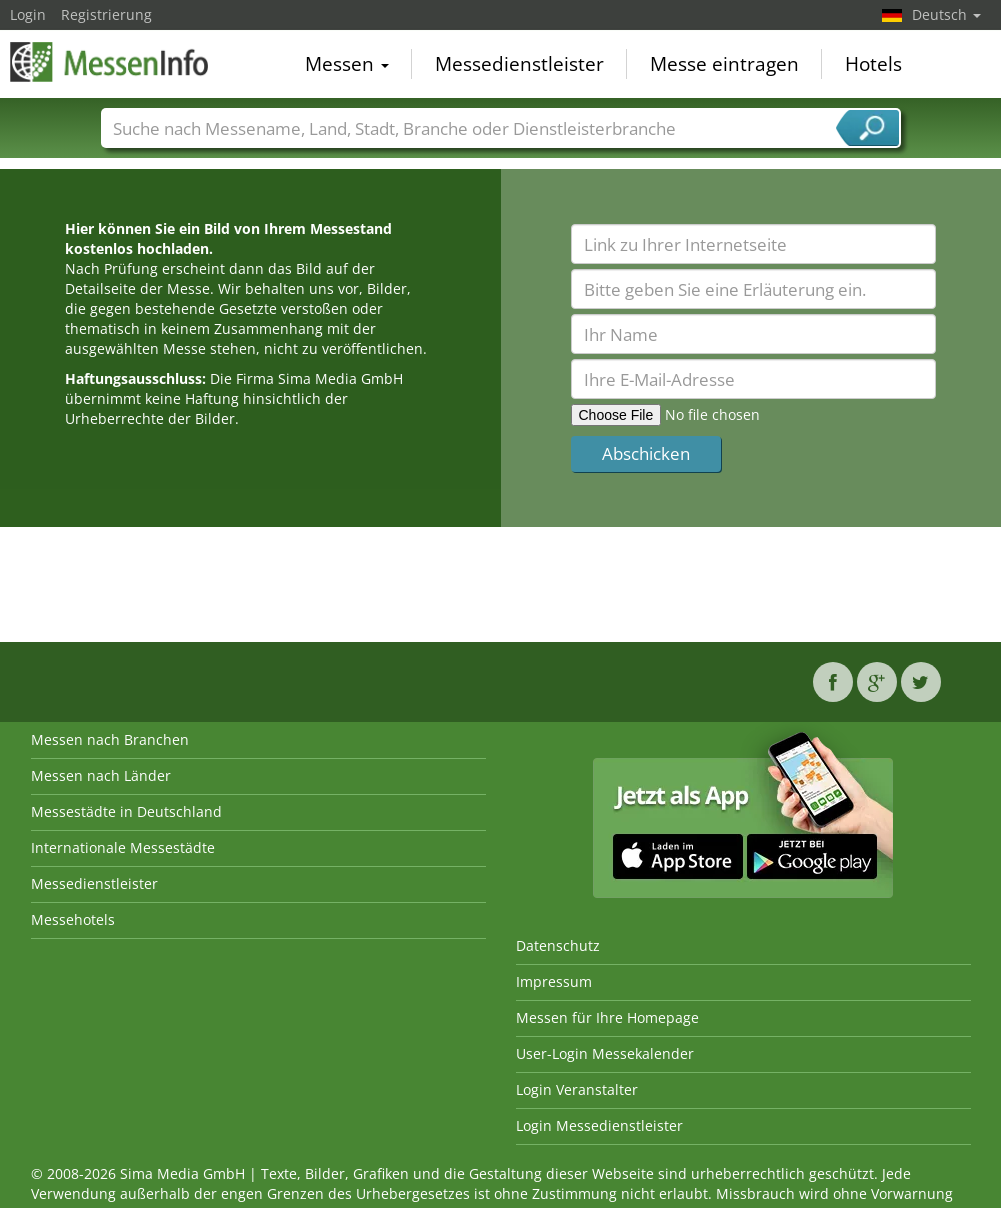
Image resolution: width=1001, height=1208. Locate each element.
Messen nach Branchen (110, 739)
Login (28, 14)
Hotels (873, 64)
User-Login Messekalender (605, 1053)
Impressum (554, 981)
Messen (347, 64)
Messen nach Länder (101, 775)
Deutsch (946, 14)
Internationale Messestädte (123, 847)
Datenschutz (558, 945)
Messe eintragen (724, 64)
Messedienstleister (519, 64)
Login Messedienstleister (599, 1125)
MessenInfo (110, 62)
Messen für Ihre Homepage (607, 1017)
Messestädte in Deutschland (126, 811)
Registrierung (106, 14)
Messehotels (73, 919)
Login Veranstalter (577, 1089)
